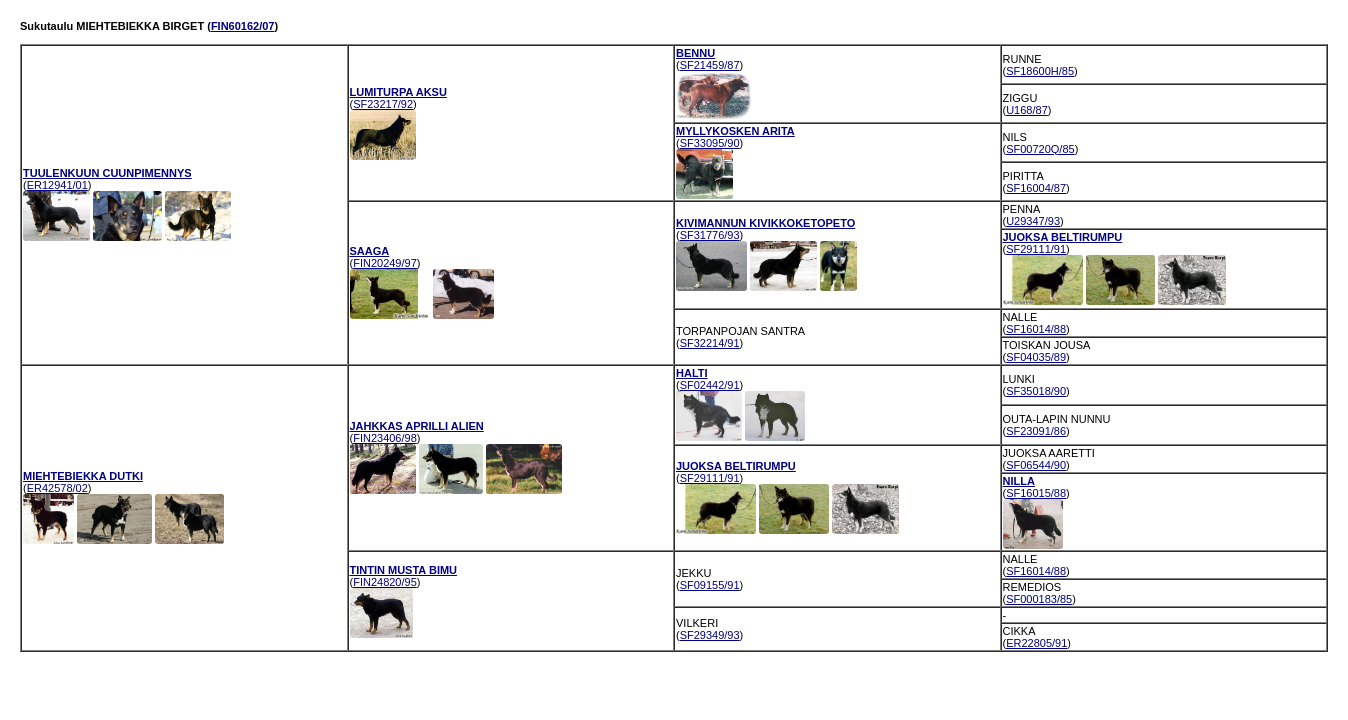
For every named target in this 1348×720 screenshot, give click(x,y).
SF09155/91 (710, 585)
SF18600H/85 (1040, 71)
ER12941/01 (57, 185)
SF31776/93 (710, 235)
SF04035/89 (1036, 357)
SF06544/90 (1036, 465)
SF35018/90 (1036, 391)
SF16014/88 (1036, 329)
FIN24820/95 (385, 582)
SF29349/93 (710, 635)
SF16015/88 (1036, 493)
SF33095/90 (710, 143)
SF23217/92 (383, 104)
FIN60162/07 (243, 26)
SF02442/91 (710, 385)
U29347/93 (1033, 221)
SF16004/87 (1036, 188)
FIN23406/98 (385, 438)
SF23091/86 (1036, 431)
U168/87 (1027, 110)
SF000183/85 (1039, 599)
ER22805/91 (1036, 643)
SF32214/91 (710, 343)
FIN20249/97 (385, 263)
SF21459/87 (710, 65)
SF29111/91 (1036, 249)
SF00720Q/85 (1040, 149)
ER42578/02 (57, 488)
